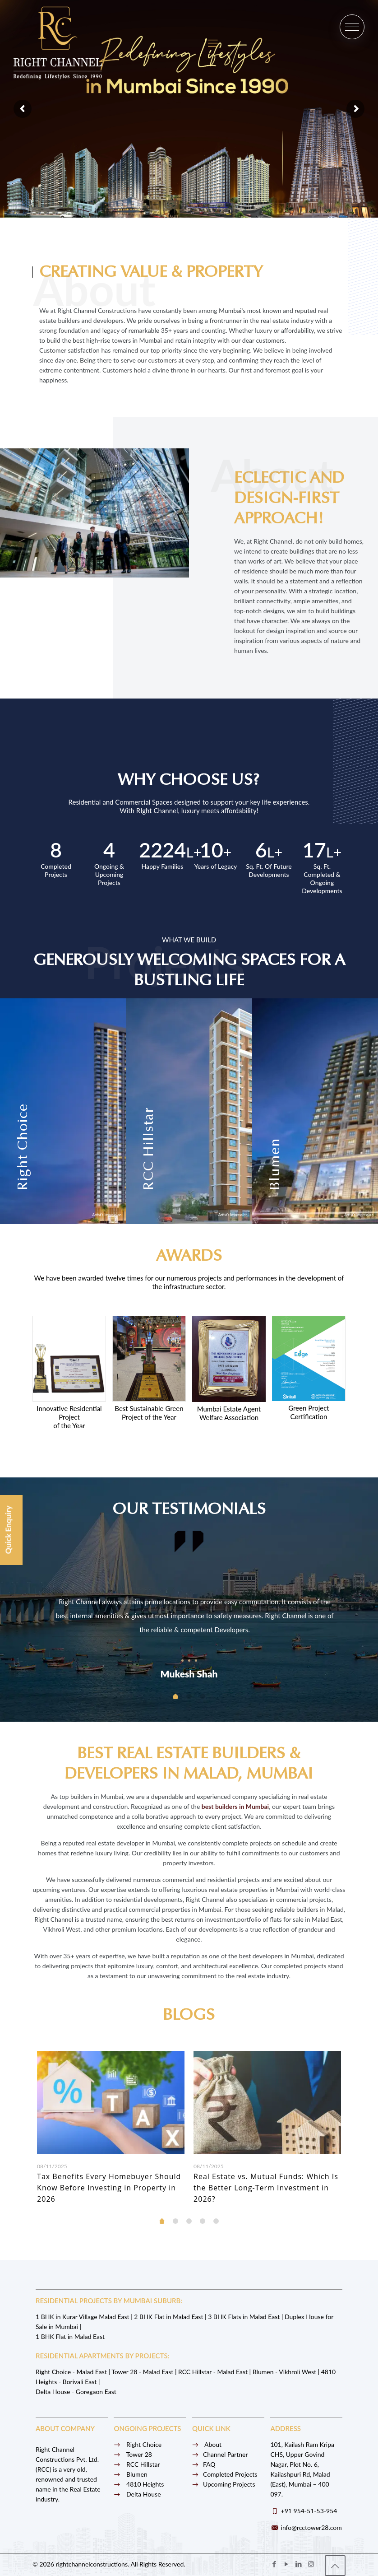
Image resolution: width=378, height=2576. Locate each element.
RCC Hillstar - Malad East (213, 2372)
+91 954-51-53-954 (309, 2511)
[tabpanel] (189, 1603)
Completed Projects (225, 2474)
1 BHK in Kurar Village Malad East (82, 2316)
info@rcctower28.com (310, 2527)
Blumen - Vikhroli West (284, 2372)
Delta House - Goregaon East (76, 2391)
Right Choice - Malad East (71, 2372)
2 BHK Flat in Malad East (168, 2316)
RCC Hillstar (137, 2464)
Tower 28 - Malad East (142, 2372)
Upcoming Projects (223, 2484)
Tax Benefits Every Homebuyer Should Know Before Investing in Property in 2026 (109, 2187)
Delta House (137, 2494)
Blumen (130, 2474)
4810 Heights (139, 2484)
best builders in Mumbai (235, 1806)
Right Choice (137, 2444)
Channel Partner (220, 2454)
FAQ (204, 2464)
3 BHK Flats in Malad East (244, 2316)
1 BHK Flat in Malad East (70, 2336)
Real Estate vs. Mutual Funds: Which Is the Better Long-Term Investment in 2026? (266, 2187)
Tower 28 (133, 2454)
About (206, 2444)
